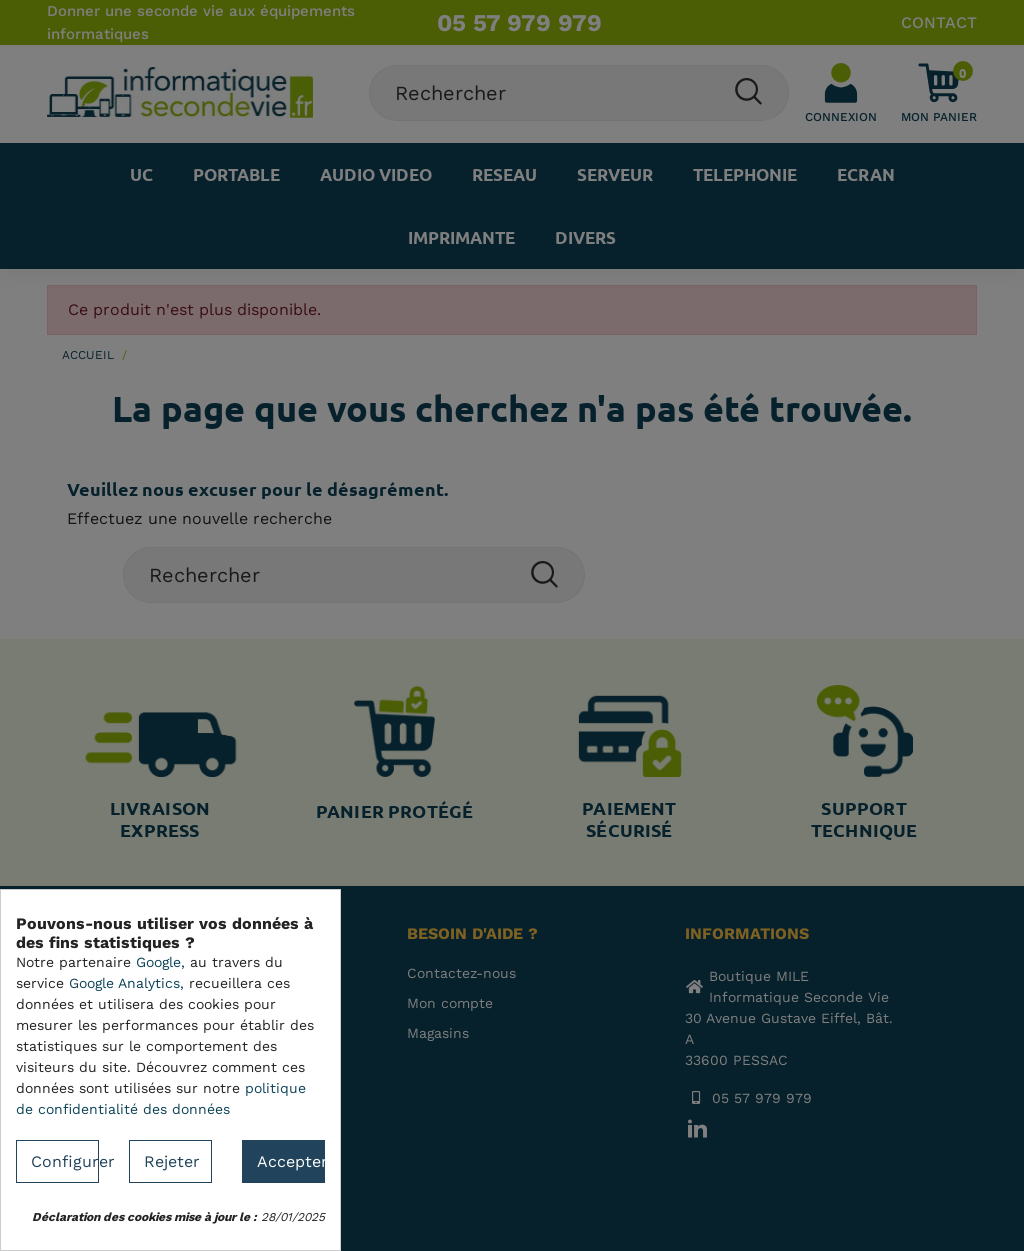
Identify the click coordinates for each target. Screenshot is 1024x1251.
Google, (160, 962)
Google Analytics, (126, 983)
